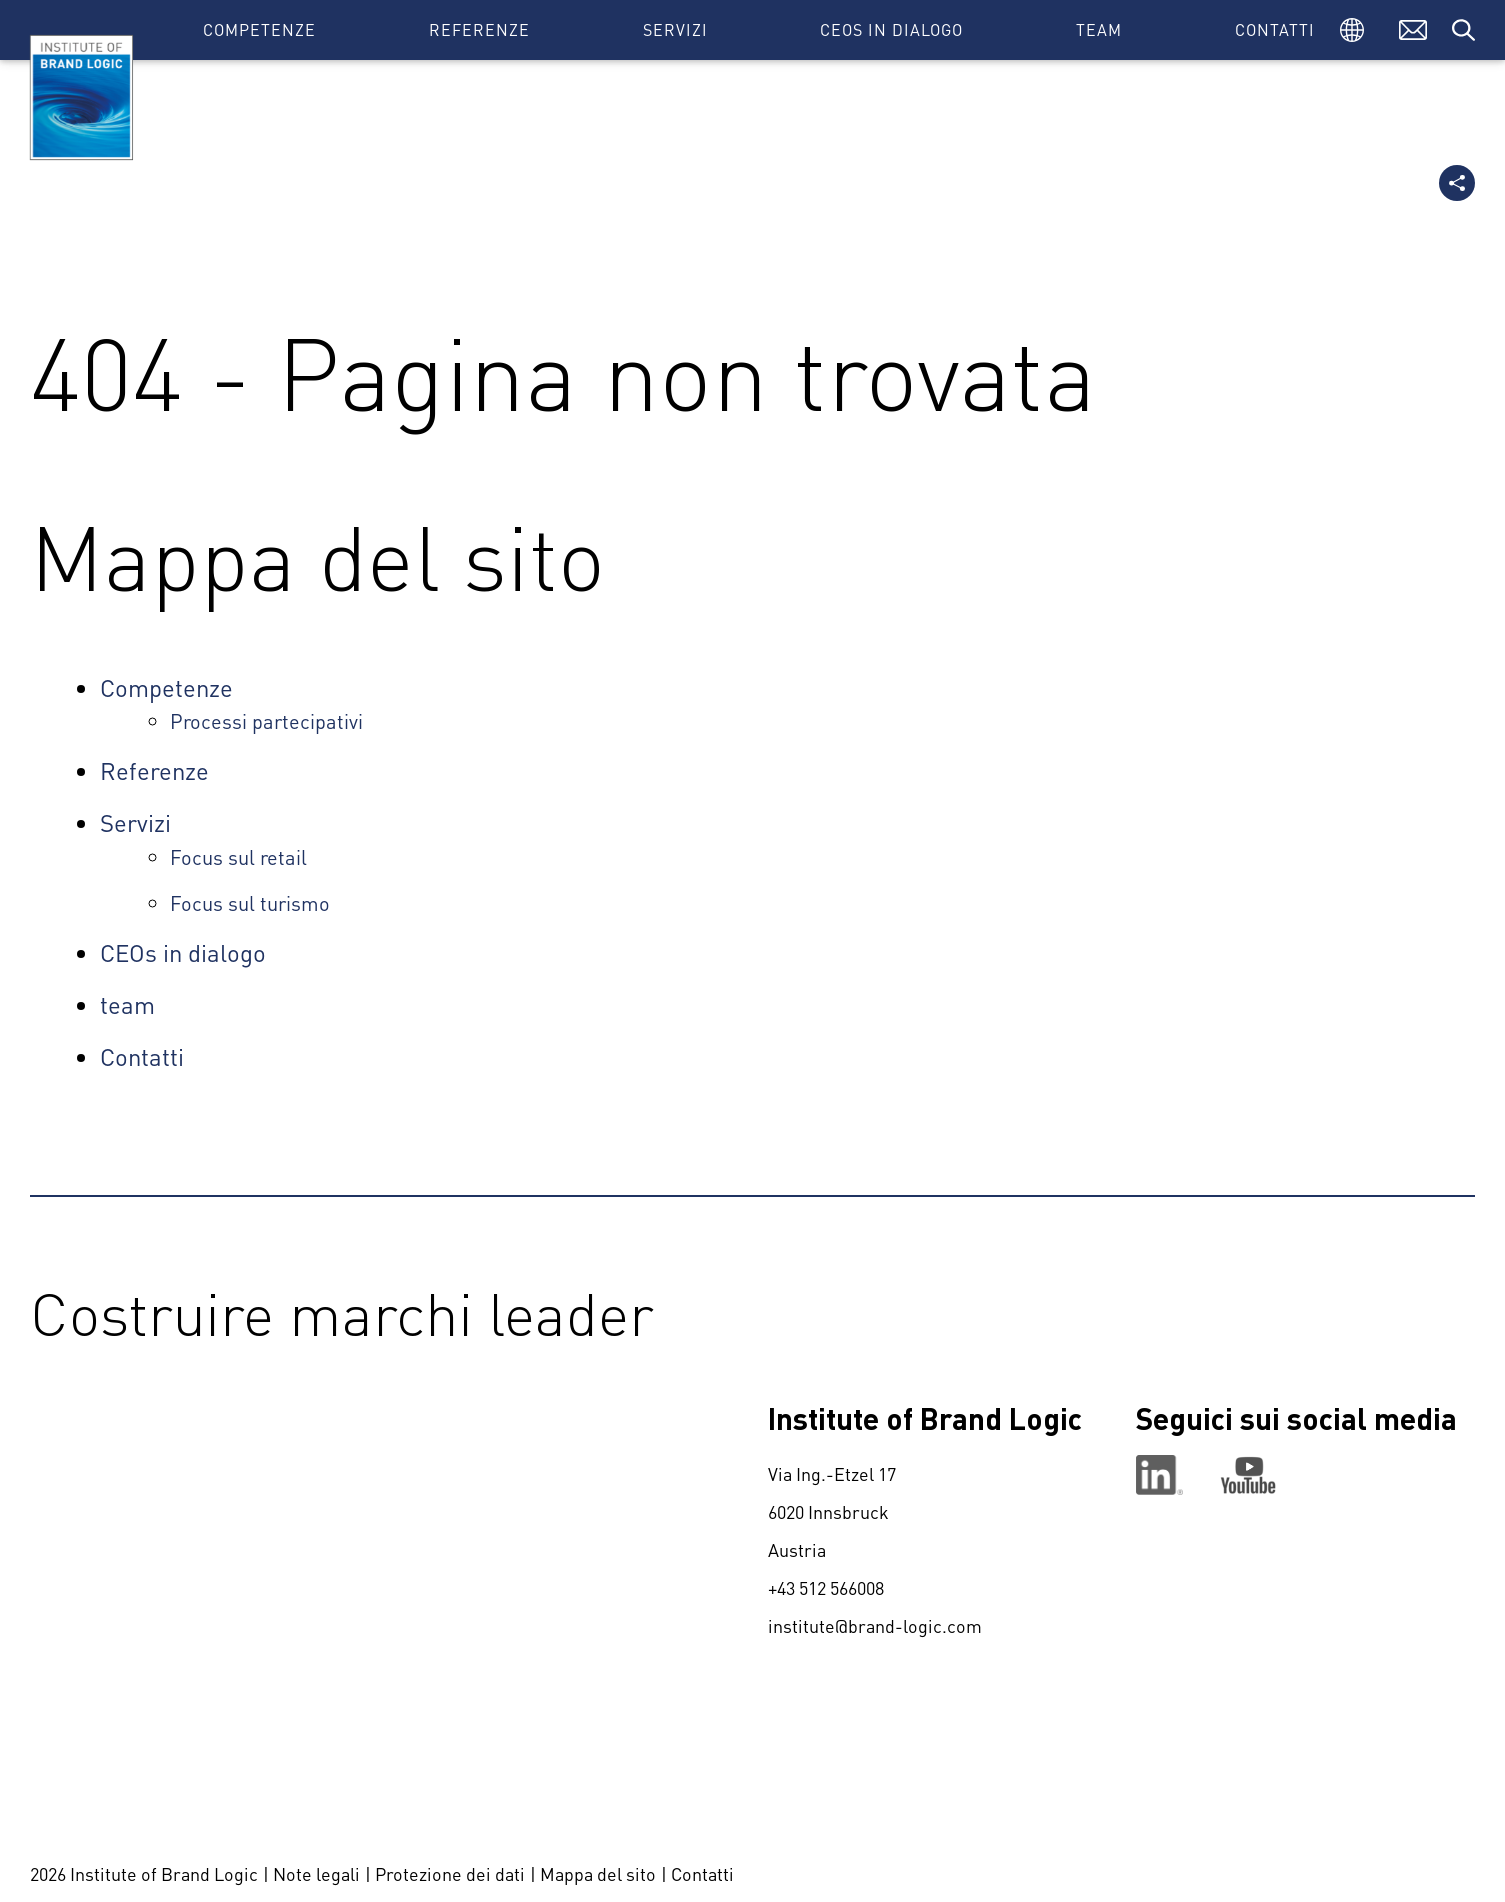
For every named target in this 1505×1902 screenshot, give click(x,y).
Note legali (316, 1873)
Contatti (1275, 29)
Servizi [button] (675, 29)
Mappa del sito (598, 1873)
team (1099, 29)
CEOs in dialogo (891, 29)
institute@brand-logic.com (875, 1625)
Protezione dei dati (450, 1873)
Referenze (479, 29)
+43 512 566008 (826, 1587)
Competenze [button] (259, 29)
